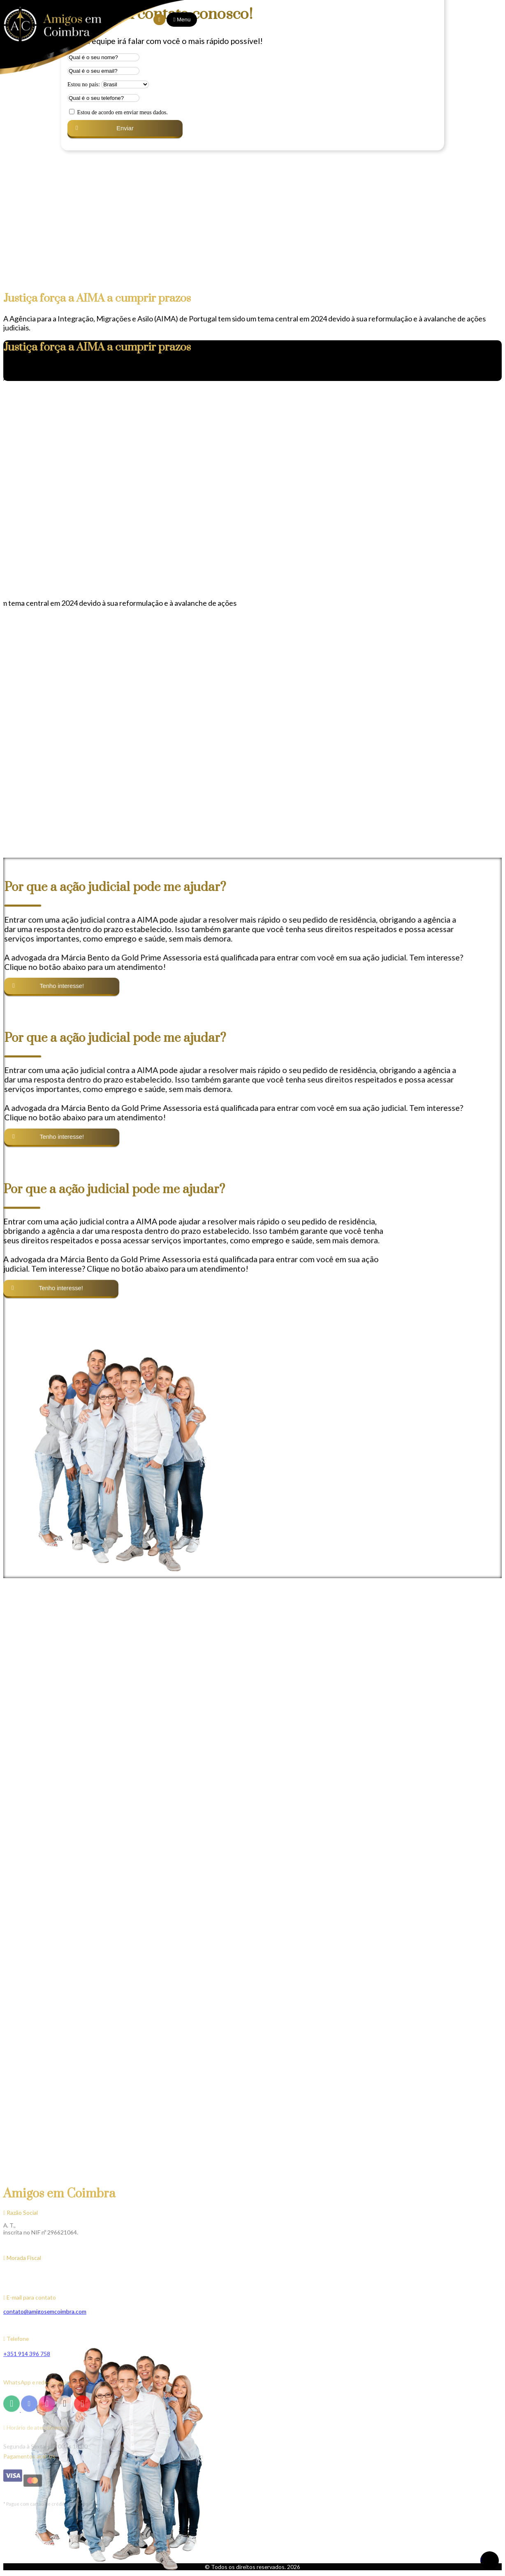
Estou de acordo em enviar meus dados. (122, 112)
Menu (185, 19)
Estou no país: (83, 84)
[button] (13, 570)
